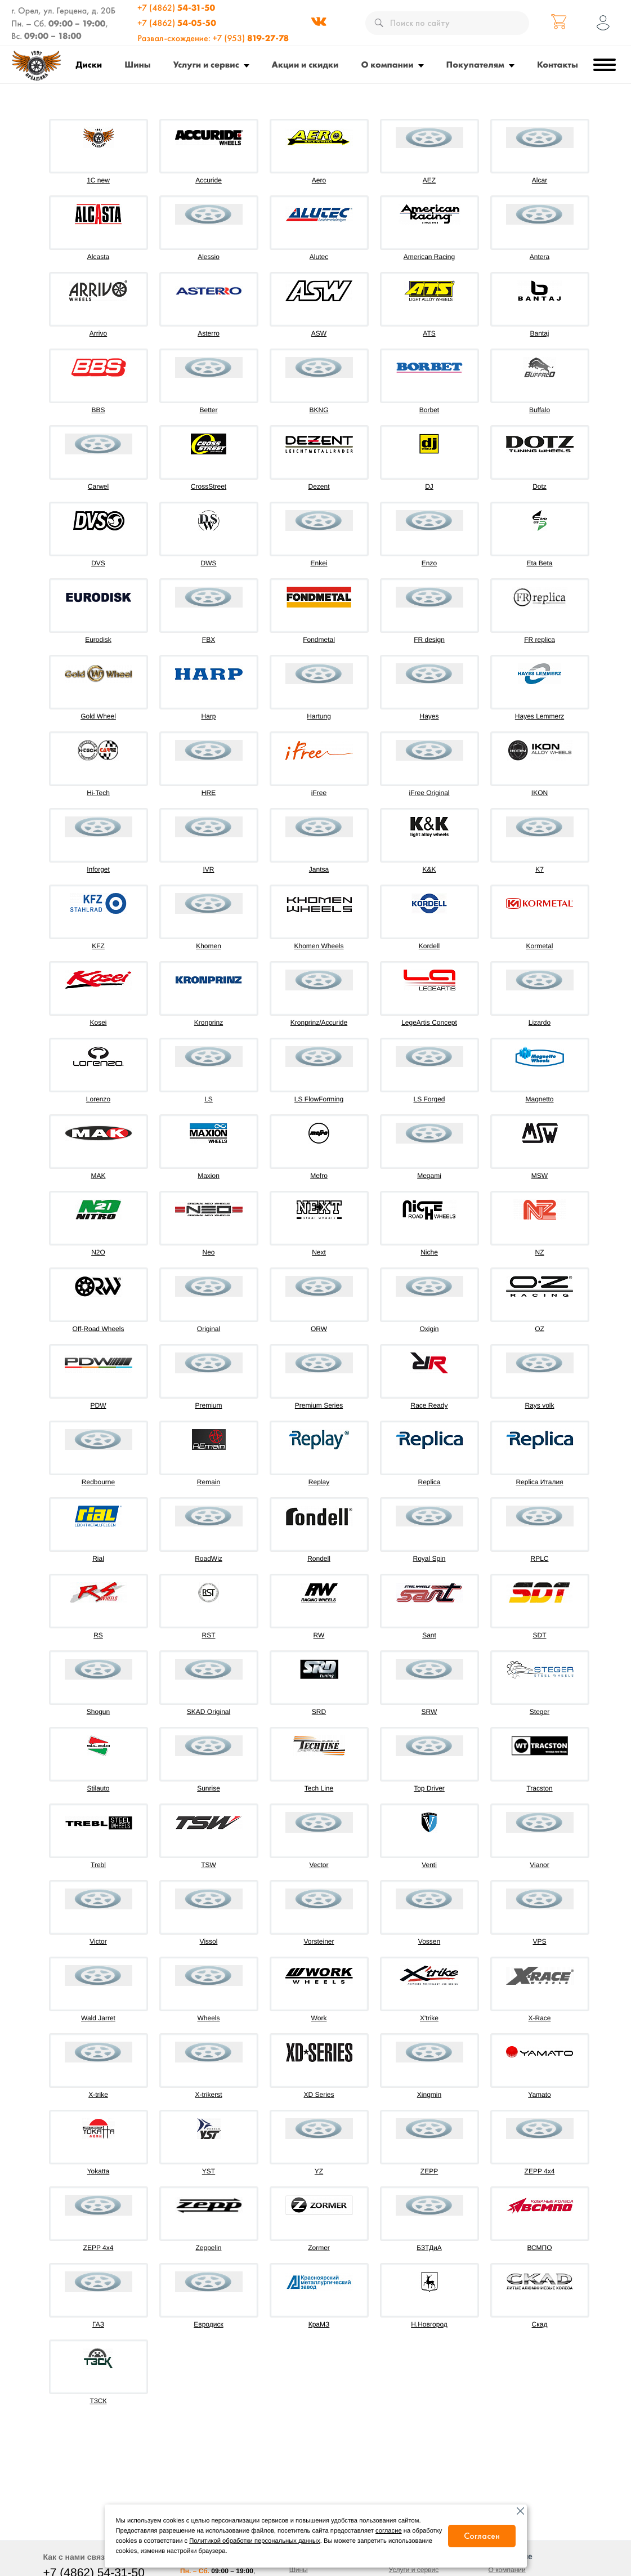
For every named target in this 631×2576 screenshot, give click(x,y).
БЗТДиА (429, 2248)
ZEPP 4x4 (540, 2171)
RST (209, 1635)
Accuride (208, 180)
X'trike (429, 2018)
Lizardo (540, 1022)
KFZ (98, 946)
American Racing (429, 257)
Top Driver (429, 1788)
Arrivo (98, 333)
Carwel (98, 486)
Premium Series (319, 1405)
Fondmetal (319, 640)
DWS (209, 563)
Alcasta (98, 257)
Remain (208, 1482)
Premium (208, 1405)
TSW (208, 1865)
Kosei (97, 1022)
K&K (429, 869)
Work (319, 2018)
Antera (539, 257)
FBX (208, 640)
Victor (97, 1941)
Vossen (429, 1941)
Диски (89, 64)
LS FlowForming (318, 1099)
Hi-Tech (98, 793)
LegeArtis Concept (429, 1022)
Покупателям (475, 64)
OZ (539, 1329)
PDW (98, 1405)
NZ (539, 1252)
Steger (539, 1712)
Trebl (98, 1865)
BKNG (318, 410)
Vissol (209, 1941)
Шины (137, 64)
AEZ (429, 180)
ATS (429, 333)
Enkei (318, 563)
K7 (539, 869)
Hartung (319, 716)
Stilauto (98, 1788)
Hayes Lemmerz (539, 716)
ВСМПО (539, 2248)
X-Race (539, 2018)
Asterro (209, 333)
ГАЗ (98, 2324)
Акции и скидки (305, 64)
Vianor (539, 1865)
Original (208, 1329)
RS (98, 1635)
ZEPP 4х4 (98, 2248)
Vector (318, 1865)
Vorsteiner (318, 1941)
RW (319, 1635)
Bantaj (539, 333)
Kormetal (539, 946)
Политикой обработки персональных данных (254, 2541)
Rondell (318, 1558)
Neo (208, 1252)
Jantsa (319, 869)
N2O (98, 1252)
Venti (429, 1865)
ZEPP (429, 2171)
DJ (429, 486)
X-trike (98, 2095)
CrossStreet (208, 486)
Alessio (209, 257)
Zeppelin (208, 2248)
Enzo (429, 563)
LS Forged (429, 1099)
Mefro (319, 1176)
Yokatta (98, 2171)
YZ (319, 2171)
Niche (429, 1252)
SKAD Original (208, 1712)
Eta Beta (539, 563)
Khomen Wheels (318, 946)
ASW (318, 333)
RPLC (539, 1558)
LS (208, 1099)
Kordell (429, 946)
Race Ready (428, 1405)
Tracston (539, 1788)
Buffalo (539, 410)
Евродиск (208, 2324)
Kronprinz (208, 1022)
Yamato (539, 2095)
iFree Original (429, 793)
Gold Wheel (98, 716)
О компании (387, 64)
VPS (539, 1941)
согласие (388, 2531)
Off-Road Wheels (98, 1329)
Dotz (539, 486)
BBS (98, 410)
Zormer (319, 2248)
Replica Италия (539, 1482)
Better (208, 410)
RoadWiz (208, 1558)
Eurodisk (98, 640)
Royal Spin (429, 1558)
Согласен (482, 2536)
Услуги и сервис (206, 64)
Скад (540, 2324)
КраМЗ (319, 2324)
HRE (209, 793)
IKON (539, 793)
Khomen (208, 946)
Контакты (557, 64)
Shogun (98, 1712)
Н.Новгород (429, 2324)
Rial (98, 1558)
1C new (98, 180)
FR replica (539, 640)
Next (319, 1252)
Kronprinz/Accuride (318, 1022)
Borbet (429, 410)
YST (208, 2171)
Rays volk (539, 1405)
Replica (429, 1482)
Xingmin (429, 2095)
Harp (208, 716)
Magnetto (539, 1099)
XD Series (318, 2095)
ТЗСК (98, 2401)
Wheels (208, 2018)
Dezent (318, 486)
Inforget (98, 869)
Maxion (209, 1176)
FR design (429, 640)
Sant (429, 1635)
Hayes (428, 716)
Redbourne (98, 1482)
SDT (540, 1635)
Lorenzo (98, 1099)
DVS (98, 563)
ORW (319, 1329)
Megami (429, 1176)
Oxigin (428, 1329)
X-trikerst (208, 2095)
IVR (208, 869)
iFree (318, 793)
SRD (319, 1712)
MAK (98, 1176)
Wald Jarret (98, 2018)
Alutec (319, 257)
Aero (319, 180)
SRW (429, 1712)
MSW (539, 1176)
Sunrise (208, 1788)
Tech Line (319, 1788)
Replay (318, 1482)
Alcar (539, 180)
